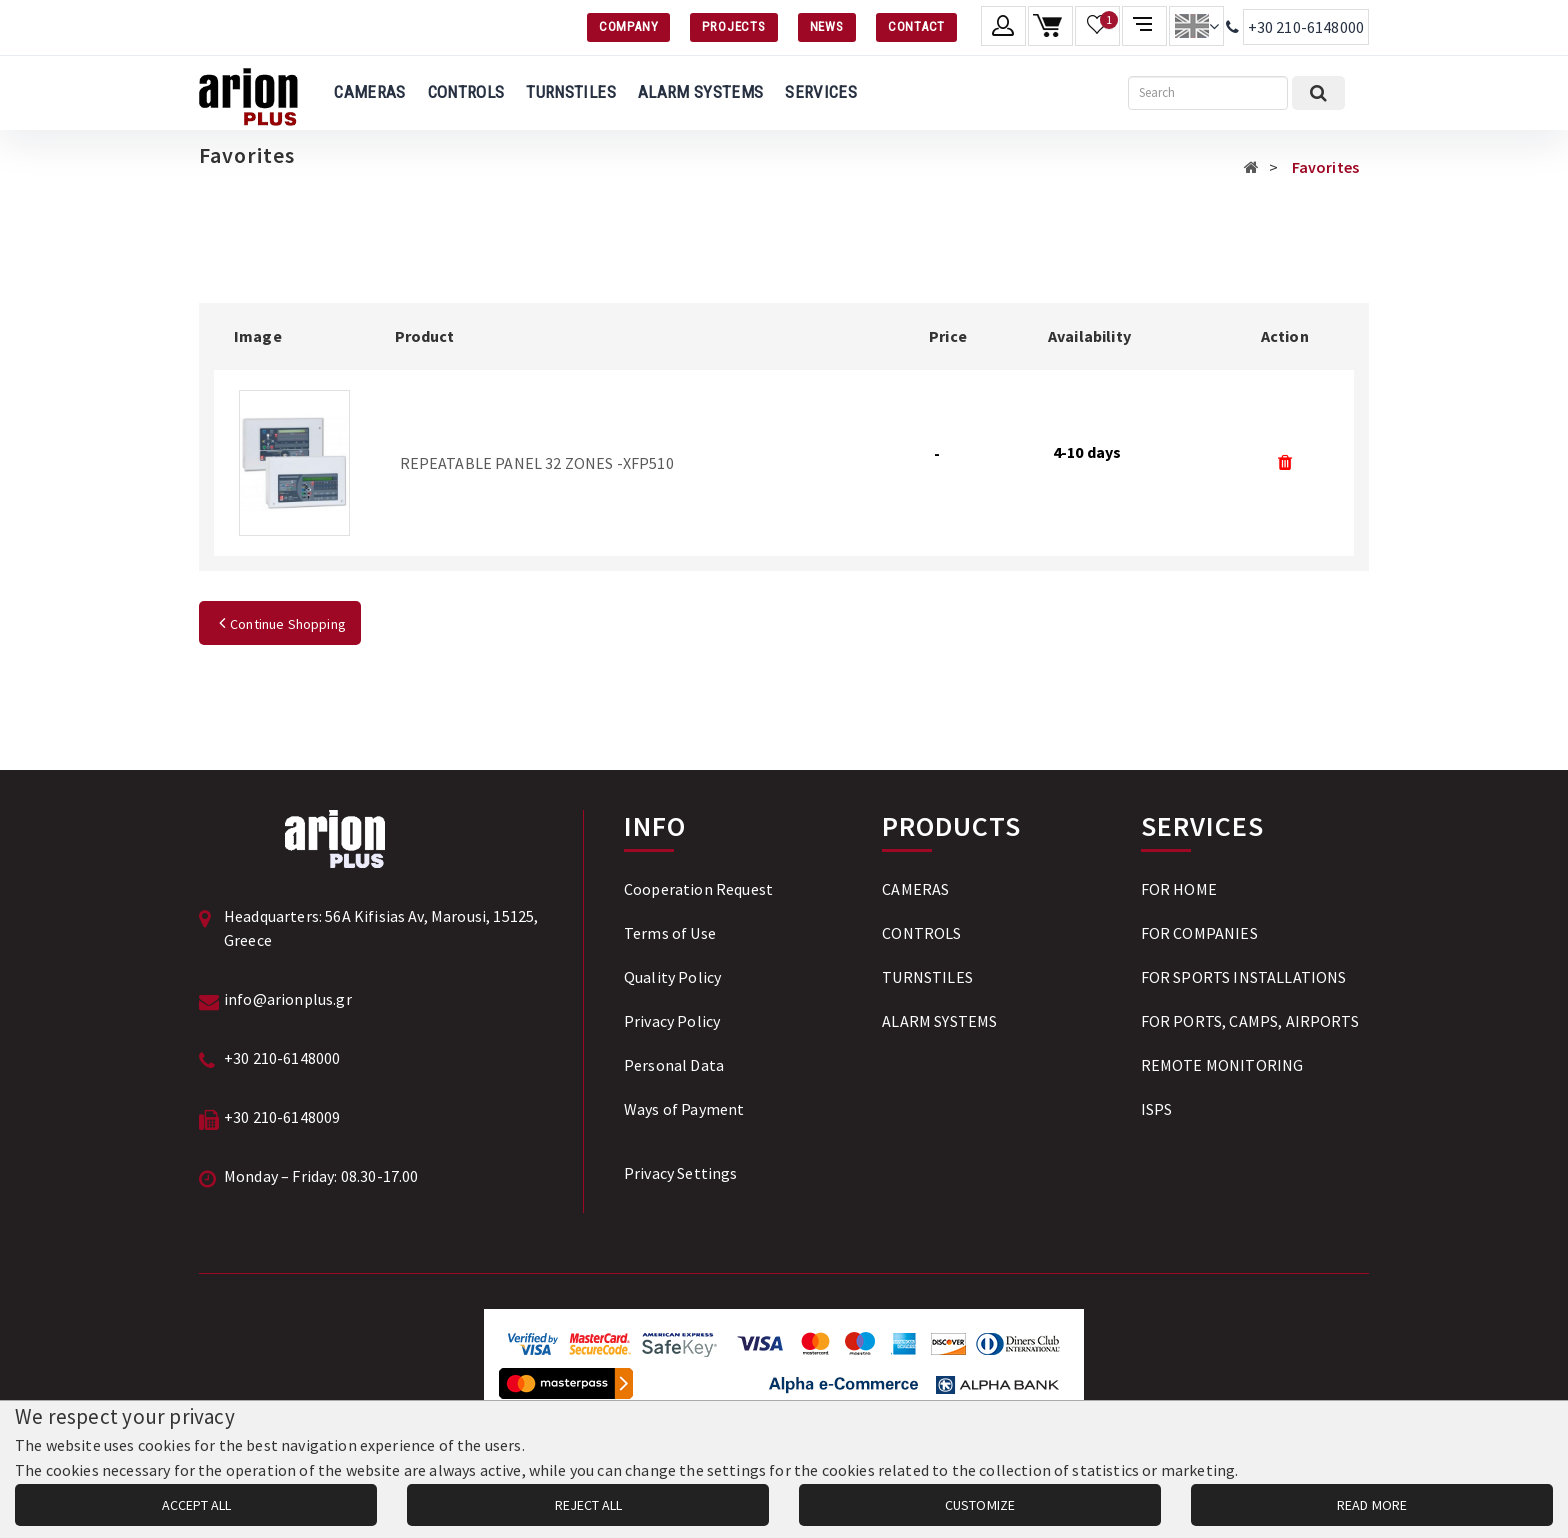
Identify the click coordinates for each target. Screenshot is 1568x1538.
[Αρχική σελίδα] (1251, 167)
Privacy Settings (681, 1173)
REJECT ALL (588, 1505)
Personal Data (674, 1065)
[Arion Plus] (248, 93)
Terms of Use (670, 933)
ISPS (1157, 1109)
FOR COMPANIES (1199, 933)
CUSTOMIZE (980, 1505)
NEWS (827, 26)
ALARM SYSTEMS (700, 92)
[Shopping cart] (1050, 26)
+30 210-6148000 (1306, 27)
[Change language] (1196, 26)
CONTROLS (466, 92)
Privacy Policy (672, 1021)
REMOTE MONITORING (1222, 1065)
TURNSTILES (570, 92)
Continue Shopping (280, 624)
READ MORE (1372, 1505)
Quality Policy (672, 977)
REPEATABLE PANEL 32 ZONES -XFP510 (537, 463)
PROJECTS (733, 26)
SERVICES (821, 92)
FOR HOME (1179, 889)
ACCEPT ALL (196, 1505)
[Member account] (1003, 26)
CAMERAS (369, 92)
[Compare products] (1144, 26)
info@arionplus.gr (288, 999)
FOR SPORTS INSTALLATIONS (1244, 977)
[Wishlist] (1097, 26)
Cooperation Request (698, 889)
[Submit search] (1318, 93)
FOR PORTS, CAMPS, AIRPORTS (1250, 1021)
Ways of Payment (684, 1109)
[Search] (1208, 93)
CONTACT (916, 26)
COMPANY (628, 26)
